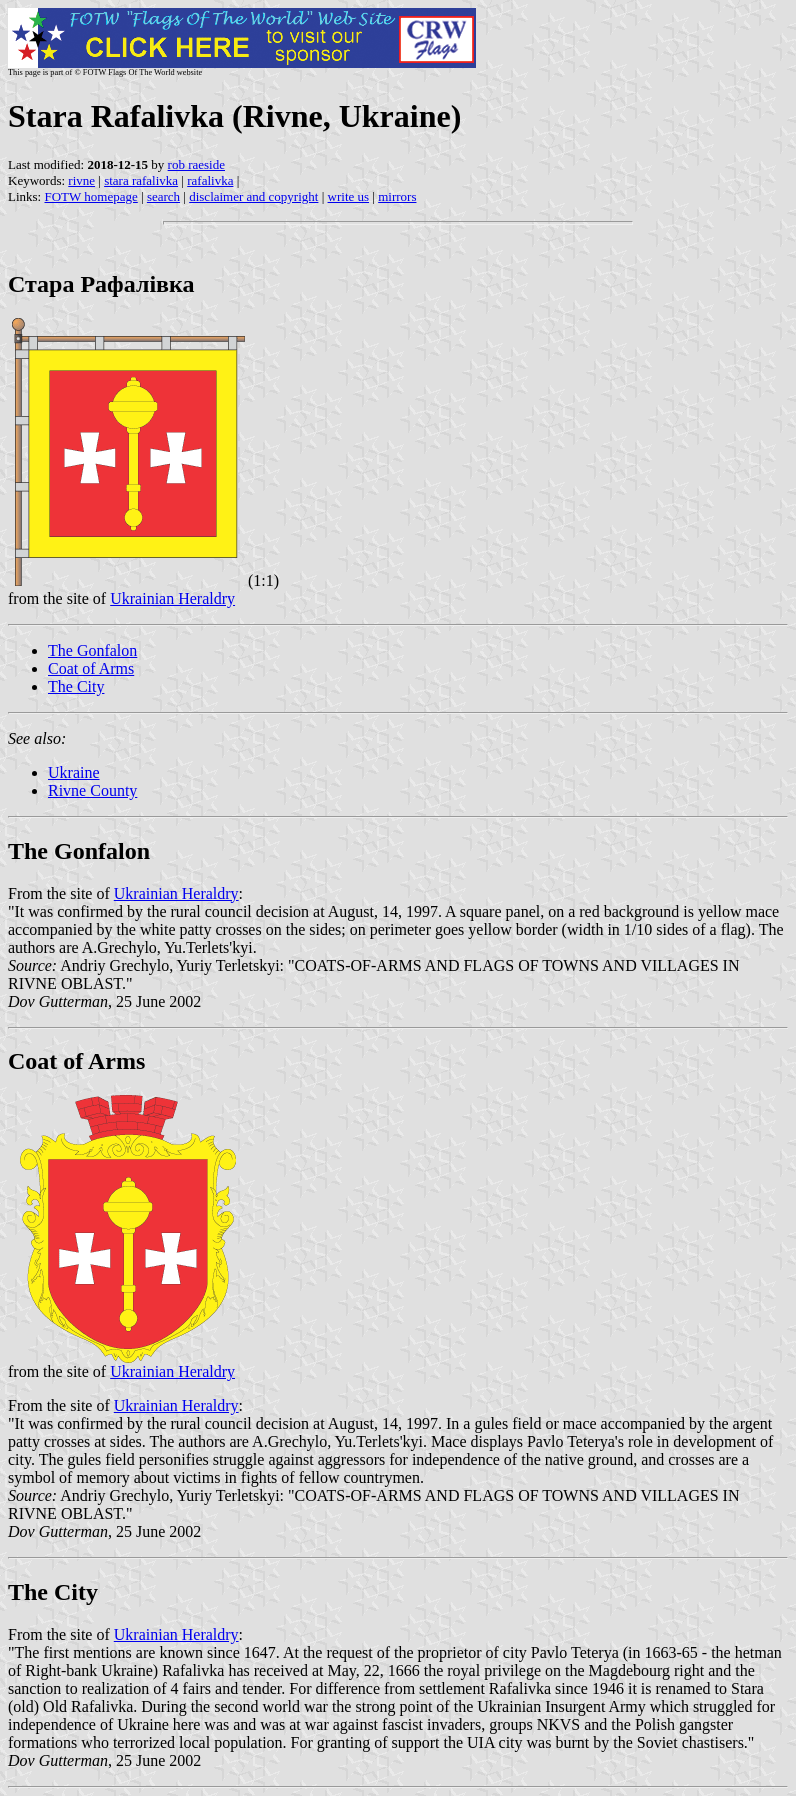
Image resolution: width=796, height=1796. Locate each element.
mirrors (397, 196)
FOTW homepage (90, 196)
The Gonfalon (92, 650)
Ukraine (74, 772)
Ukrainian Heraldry (172, 598)
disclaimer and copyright (253, 196)
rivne (81, 180)
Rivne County (92, 790)
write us (349, 196)
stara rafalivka (141, 180)
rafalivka (210, 180)
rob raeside (196, 164)
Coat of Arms (91, 668)
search (163, 196)
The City (76, 686)
